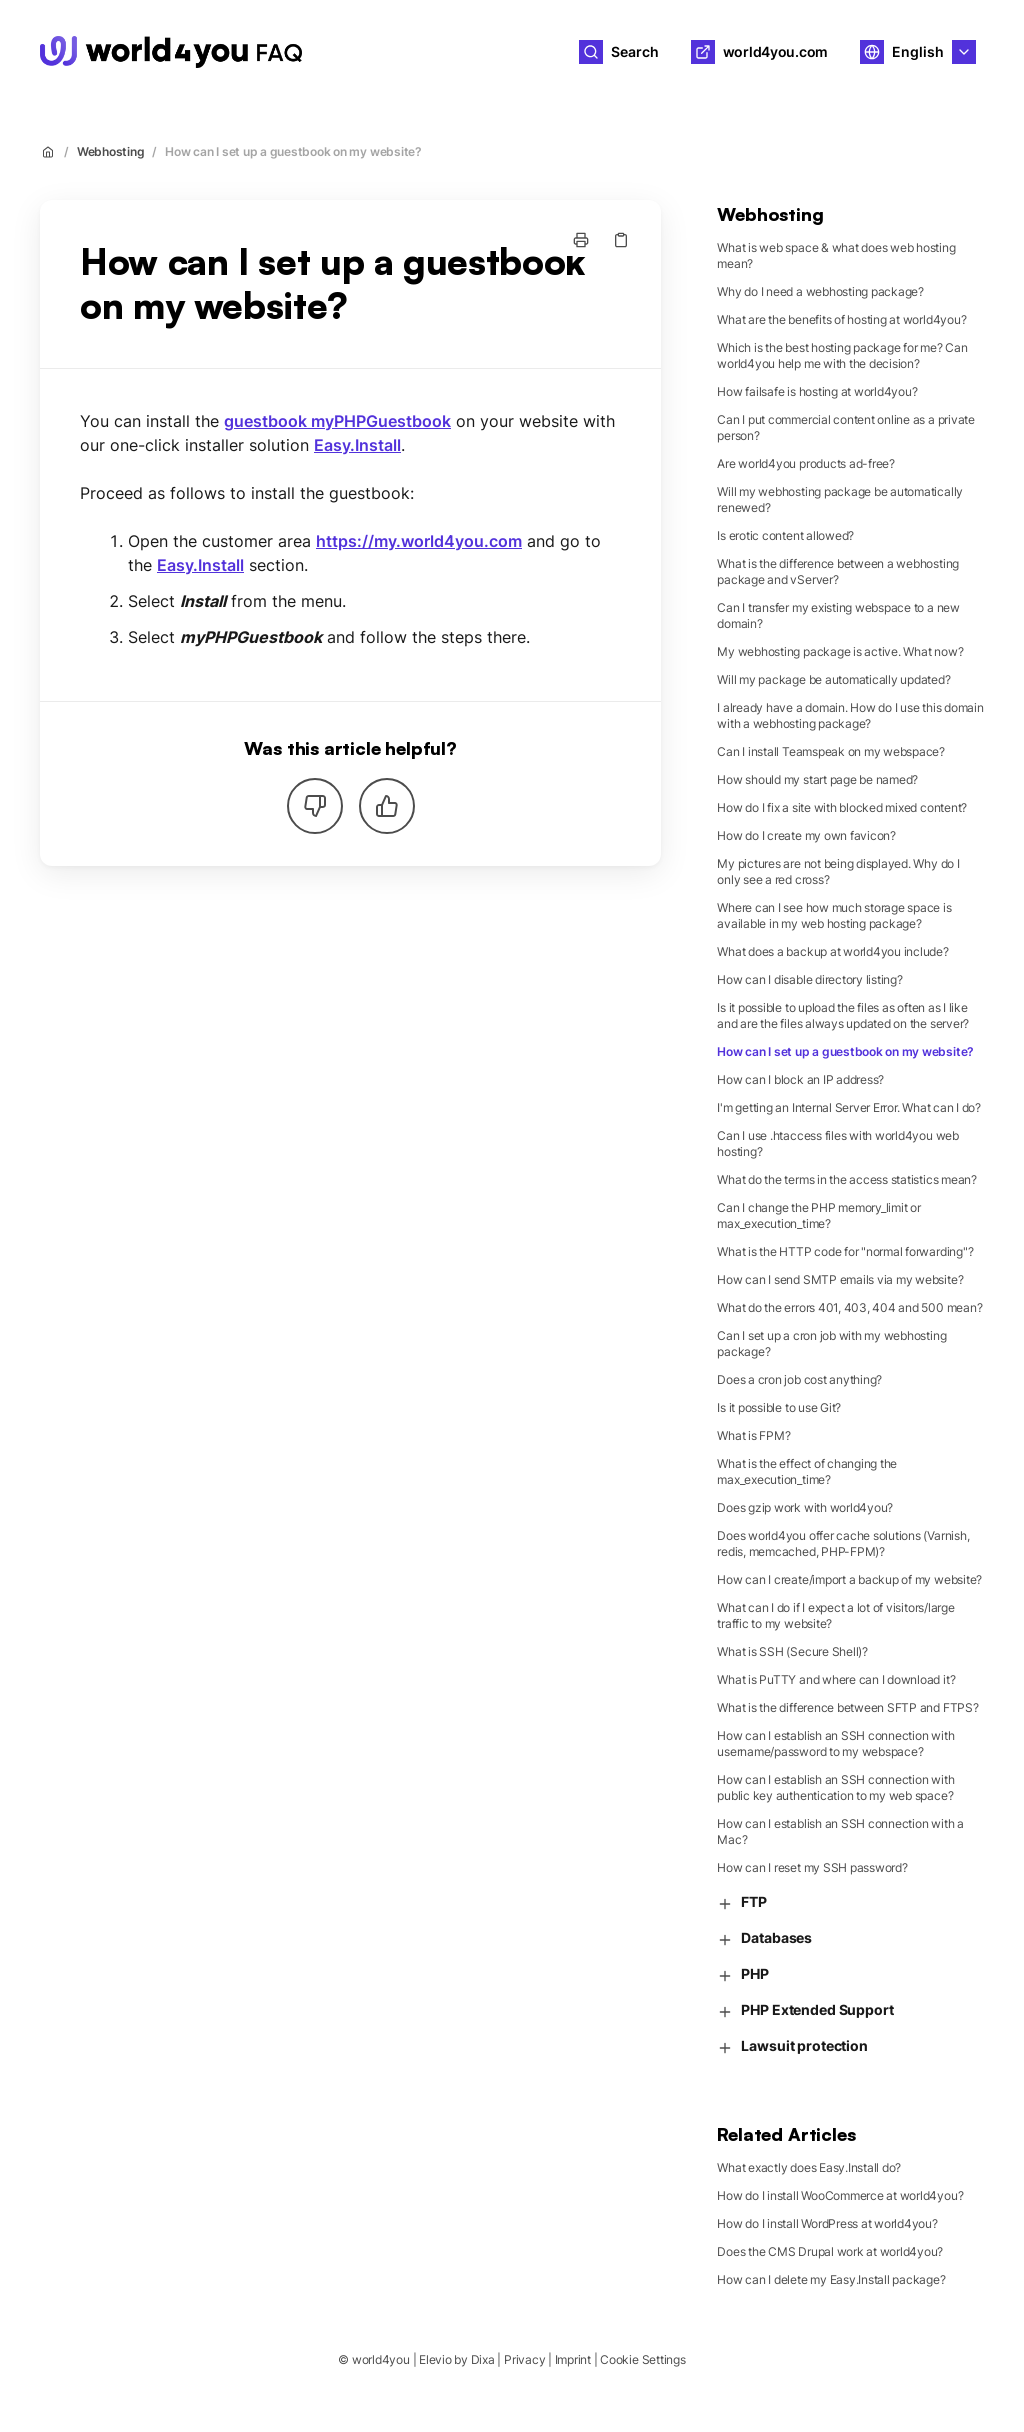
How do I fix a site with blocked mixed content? (842, 807)
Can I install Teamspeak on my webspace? (831, 751)
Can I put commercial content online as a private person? (845, 427)
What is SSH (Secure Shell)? (792, 1651)
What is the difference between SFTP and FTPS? (847, 1707)
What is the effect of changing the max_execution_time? (807, 1471)
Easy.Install (357, 445)
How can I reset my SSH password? (812, 1867)
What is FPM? (753, 1435)
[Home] (171, 52)
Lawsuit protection (792, 2046)
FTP (742, 1902)
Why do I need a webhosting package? (820, 291)
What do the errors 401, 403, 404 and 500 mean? (849, 1307)
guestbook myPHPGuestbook (337, 421)
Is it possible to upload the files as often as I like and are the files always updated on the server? (843, 1015)
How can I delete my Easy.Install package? (831, 2279)
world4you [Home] (381, 51)
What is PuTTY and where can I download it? (836, 1679)
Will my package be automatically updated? (833, 679)
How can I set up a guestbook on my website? (293, 151)
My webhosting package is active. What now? (840, 651)
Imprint (573, 2359)
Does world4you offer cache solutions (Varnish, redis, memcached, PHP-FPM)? (843, 1543)
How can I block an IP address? (800, 1079)
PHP (743, 1974)
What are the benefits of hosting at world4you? (841, 319)
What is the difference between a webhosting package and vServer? (838, 571)
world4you (381, 2359)
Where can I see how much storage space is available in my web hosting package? (834, 915)
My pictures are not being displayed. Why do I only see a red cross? (838, 871)
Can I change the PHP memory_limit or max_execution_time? (818, 1215)
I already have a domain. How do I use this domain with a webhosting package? (850, 715)
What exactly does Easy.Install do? (809, 2167)
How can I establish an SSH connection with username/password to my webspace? (835, 1743)
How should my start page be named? (817, 779)
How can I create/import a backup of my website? (849, 1579)
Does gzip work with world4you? (805, 1507)
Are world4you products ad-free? (806, 463)
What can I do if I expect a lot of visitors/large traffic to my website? (835, 1615)
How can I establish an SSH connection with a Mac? (840, 1831)
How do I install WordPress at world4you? (827, 2223)
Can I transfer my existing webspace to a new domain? (838, 615)
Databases (764, 1938)
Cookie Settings (642, 2359)
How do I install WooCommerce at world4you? (840, 2195)
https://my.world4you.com (419, 541)
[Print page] (581, 240)
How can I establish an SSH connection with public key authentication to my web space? (835, 1787)
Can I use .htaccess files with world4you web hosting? (837, 1143)
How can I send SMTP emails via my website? (840, 1279)
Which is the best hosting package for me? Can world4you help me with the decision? (842, 355)
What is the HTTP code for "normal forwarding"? (845, 1251)
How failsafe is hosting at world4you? (817, 391)
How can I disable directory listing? (809, 979)
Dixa (483, 2359)
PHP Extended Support (805, 2010)
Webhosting (111, 151)
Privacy (524, 2359)
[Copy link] (621, 240)
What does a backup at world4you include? (832, 951)
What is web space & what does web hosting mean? (836, 255)
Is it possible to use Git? (779, 1407)
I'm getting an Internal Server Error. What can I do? (849, 1107)
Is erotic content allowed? (785, 535)
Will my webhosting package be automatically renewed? (840, 499)
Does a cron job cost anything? (799, 1379)
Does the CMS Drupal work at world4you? (830, 2251)
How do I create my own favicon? (806, 835)
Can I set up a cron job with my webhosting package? (831, 1343)
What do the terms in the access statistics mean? (846, 1179)
